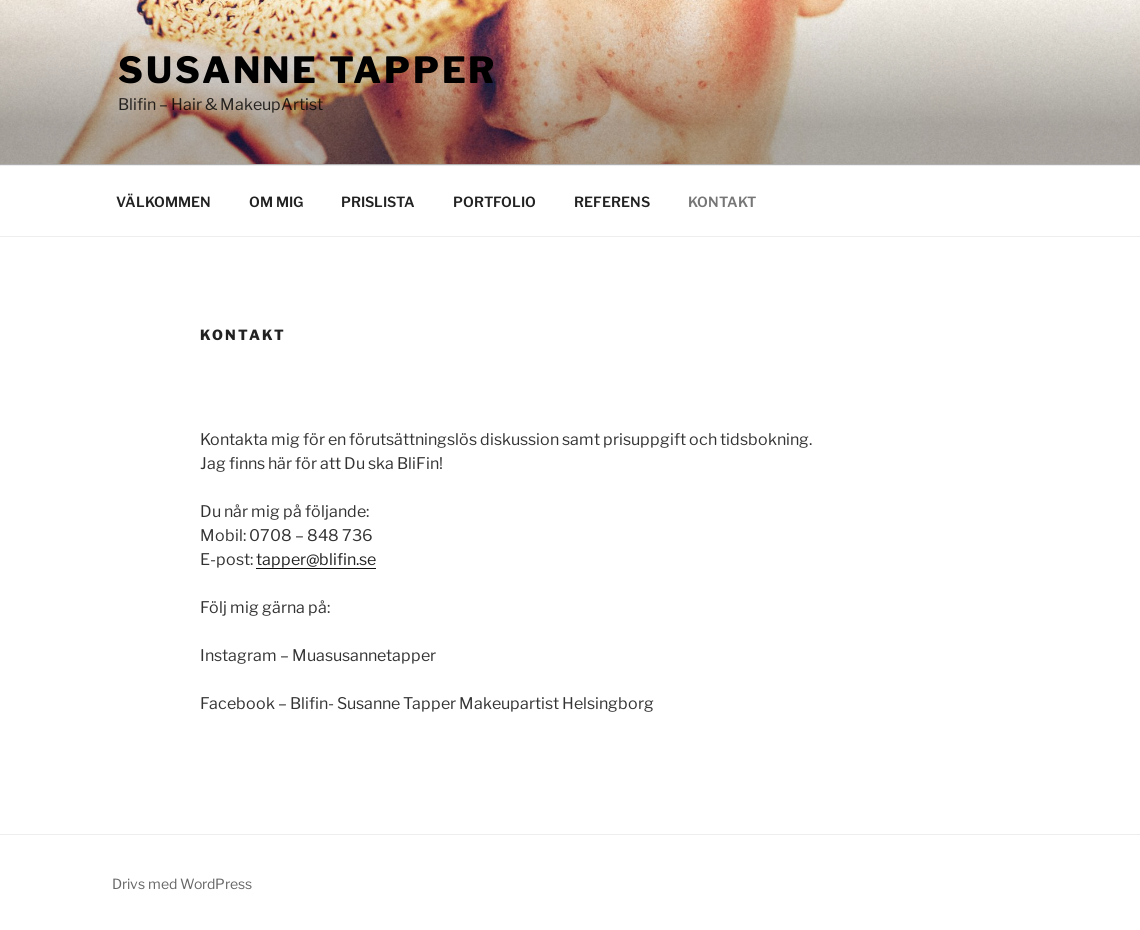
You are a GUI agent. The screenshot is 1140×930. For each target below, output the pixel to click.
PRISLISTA (378, 201)
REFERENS (612, 201)
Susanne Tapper (307, 70)
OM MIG (276, 201)
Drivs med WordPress (182, 883)
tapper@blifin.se (316, 559)
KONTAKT (722, 201)
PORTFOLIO (494, 201)
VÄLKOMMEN (163, 201)
